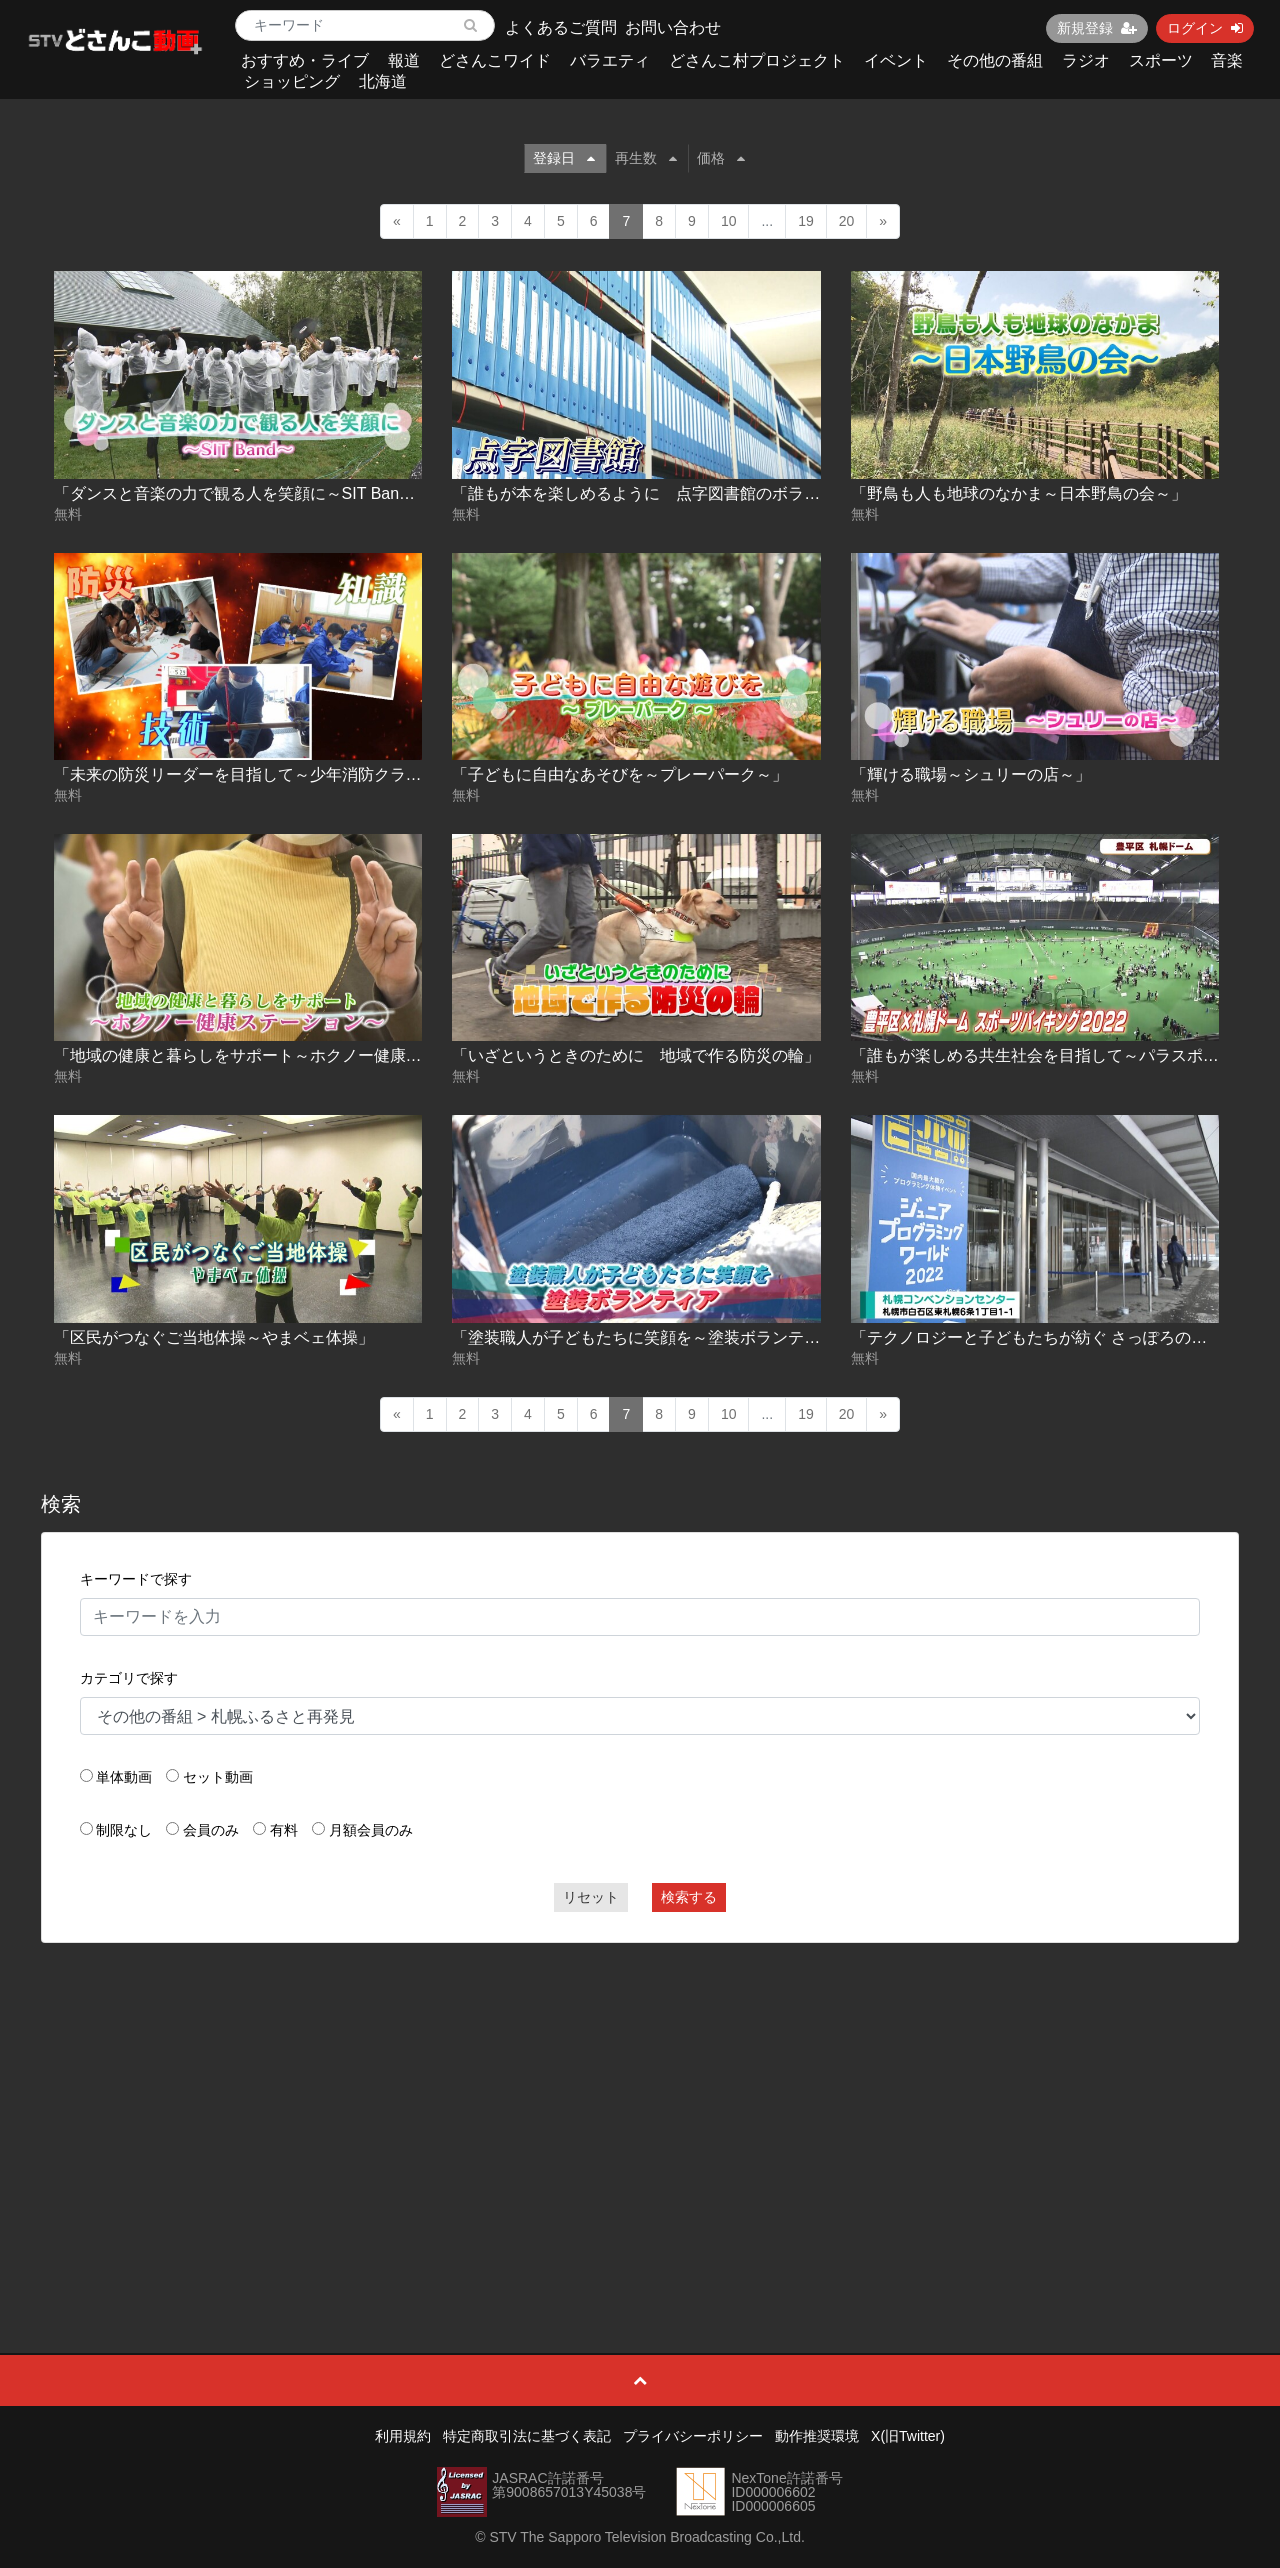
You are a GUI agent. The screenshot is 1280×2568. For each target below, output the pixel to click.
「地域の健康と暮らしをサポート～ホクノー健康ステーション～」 (294, 1055)
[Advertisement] (640, 2103)
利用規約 (403, 2436)
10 (729, 221)
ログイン (1205, 28)
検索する (689, 1897)
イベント (896, 60)
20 (847, 221)
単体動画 (124, 1777)
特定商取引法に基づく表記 (527, 2436)
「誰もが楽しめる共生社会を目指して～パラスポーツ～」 (1059, 1055)
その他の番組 (995, 60)
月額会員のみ (371, 1830)
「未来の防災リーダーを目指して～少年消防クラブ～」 (254, 774)
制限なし (124, 1830)
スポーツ (1161, 60)
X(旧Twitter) (908, 2436)
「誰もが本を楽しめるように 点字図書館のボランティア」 (668, 493)
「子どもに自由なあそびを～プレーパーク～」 (620, 774)
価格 (721, 158)
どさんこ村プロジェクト (757, 60)
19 (806, 221)
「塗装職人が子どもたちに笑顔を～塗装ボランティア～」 (660, 1337)
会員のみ (211, 1830)
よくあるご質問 (561, 27)
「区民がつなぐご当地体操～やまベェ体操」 (214, 1337)
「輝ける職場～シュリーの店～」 (971, 774)
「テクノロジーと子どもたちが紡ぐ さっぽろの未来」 (1045, 1337)
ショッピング (292, 81)
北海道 (383, 81)
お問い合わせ (673, 27)
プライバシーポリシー (693, 2436)
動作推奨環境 (817, 2436)
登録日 (564, 158)
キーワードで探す (136, 1579)
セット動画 (218, 1777)
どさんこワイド (495, 60)
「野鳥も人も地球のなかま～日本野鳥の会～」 (1019, 493)
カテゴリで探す (129, 1678)
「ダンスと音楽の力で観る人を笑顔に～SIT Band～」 (247, 493)
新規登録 (1097, 28)
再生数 (646, 158)
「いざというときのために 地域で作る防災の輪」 (636, 1055)
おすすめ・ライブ (305, 60)
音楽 (1227, 60)
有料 (284, 1830)
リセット (591, 1897)
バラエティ (610, 60)
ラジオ (1086, 60)
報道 (404, 60)
